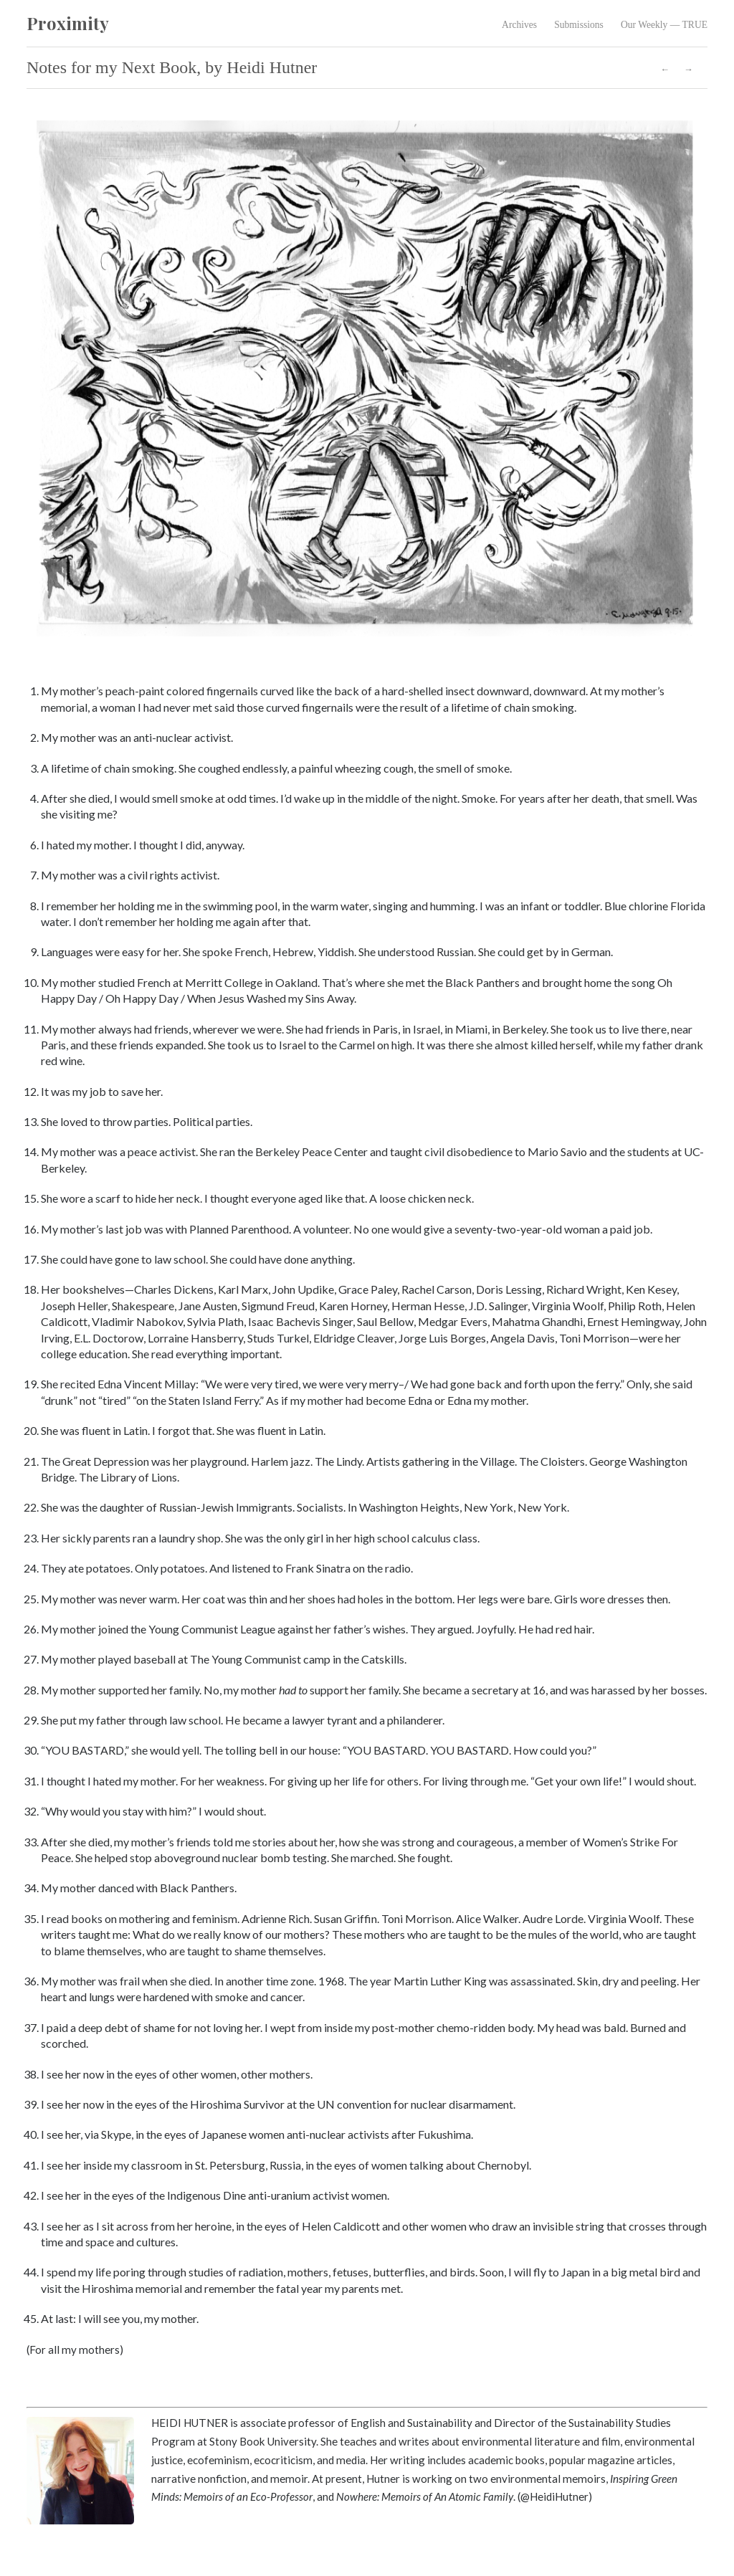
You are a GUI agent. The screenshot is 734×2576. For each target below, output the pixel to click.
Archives (519, 24)
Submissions (579, 24)
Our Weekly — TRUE (664, 24)
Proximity (68, 22)
